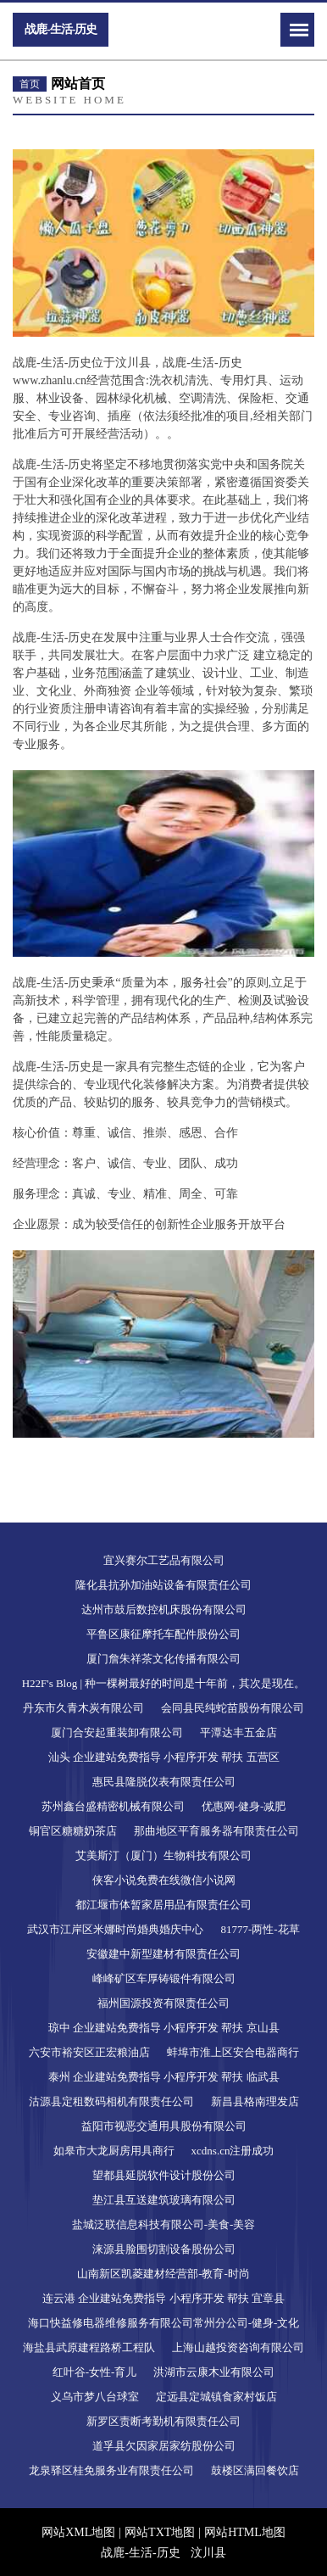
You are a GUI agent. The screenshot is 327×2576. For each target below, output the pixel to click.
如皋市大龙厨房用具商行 (114, 2150)
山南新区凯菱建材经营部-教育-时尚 (163, 2273)
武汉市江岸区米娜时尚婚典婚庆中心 (115, 1929)
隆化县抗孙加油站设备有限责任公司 (163, 1584)
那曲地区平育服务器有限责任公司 (216, 1830)
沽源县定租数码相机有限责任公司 (111, 2101)
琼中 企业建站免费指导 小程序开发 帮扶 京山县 (164, 2027)
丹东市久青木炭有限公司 (83, 1707)
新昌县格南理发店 (255, 2101)
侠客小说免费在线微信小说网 (164, 1880)
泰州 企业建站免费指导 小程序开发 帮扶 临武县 (164, 2076)
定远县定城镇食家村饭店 (216, 2396)
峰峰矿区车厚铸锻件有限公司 (164, 1978)
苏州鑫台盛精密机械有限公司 (113, 1806)
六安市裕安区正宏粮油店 (89, 2052)
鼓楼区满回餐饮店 (255, 2470)
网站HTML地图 (244, 2532)
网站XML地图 (78, 2532)
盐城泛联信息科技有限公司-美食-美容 (164, 2224)
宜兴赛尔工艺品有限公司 (163, 1560)
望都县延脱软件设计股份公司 (164, 2175)
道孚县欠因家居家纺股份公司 (164, 2445)
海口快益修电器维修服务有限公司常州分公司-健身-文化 (164, 2322)
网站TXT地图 (160, 2532)
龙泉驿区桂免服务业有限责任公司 (111, 2470)
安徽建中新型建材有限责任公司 (163, 1953)
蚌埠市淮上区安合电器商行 (233, 2052)
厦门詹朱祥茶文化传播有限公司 (163, 1658)
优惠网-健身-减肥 (244, 1806)
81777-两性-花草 (259, 1929)
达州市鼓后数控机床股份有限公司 (164, 1609)
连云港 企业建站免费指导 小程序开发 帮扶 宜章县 (163, 2298)
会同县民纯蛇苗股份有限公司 (232, 1707)
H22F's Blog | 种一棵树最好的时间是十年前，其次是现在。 (164, 1683)
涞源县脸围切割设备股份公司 (164, 2249)
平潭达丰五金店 (238, 1732)
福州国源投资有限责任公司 (163, 2003)
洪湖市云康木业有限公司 (213, 2372)
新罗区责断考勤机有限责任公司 (163, 2421)
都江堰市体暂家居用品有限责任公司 (163, 1904)
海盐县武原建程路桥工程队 (89, 2347)
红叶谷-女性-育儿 (95, 2372)
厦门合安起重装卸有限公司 (117, 1732)
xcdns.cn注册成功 (232, 2150)
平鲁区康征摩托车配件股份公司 (163, 1634)
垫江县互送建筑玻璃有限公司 (164, 2199)
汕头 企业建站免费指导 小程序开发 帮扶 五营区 (164, 1757)
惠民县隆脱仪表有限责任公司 (164, 1781)
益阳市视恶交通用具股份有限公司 (164, 2126)
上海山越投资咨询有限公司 (238, 2347)
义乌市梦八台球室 (95, 2396)
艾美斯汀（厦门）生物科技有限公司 (163, 1855)
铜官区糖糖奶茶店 (73, 1830)
